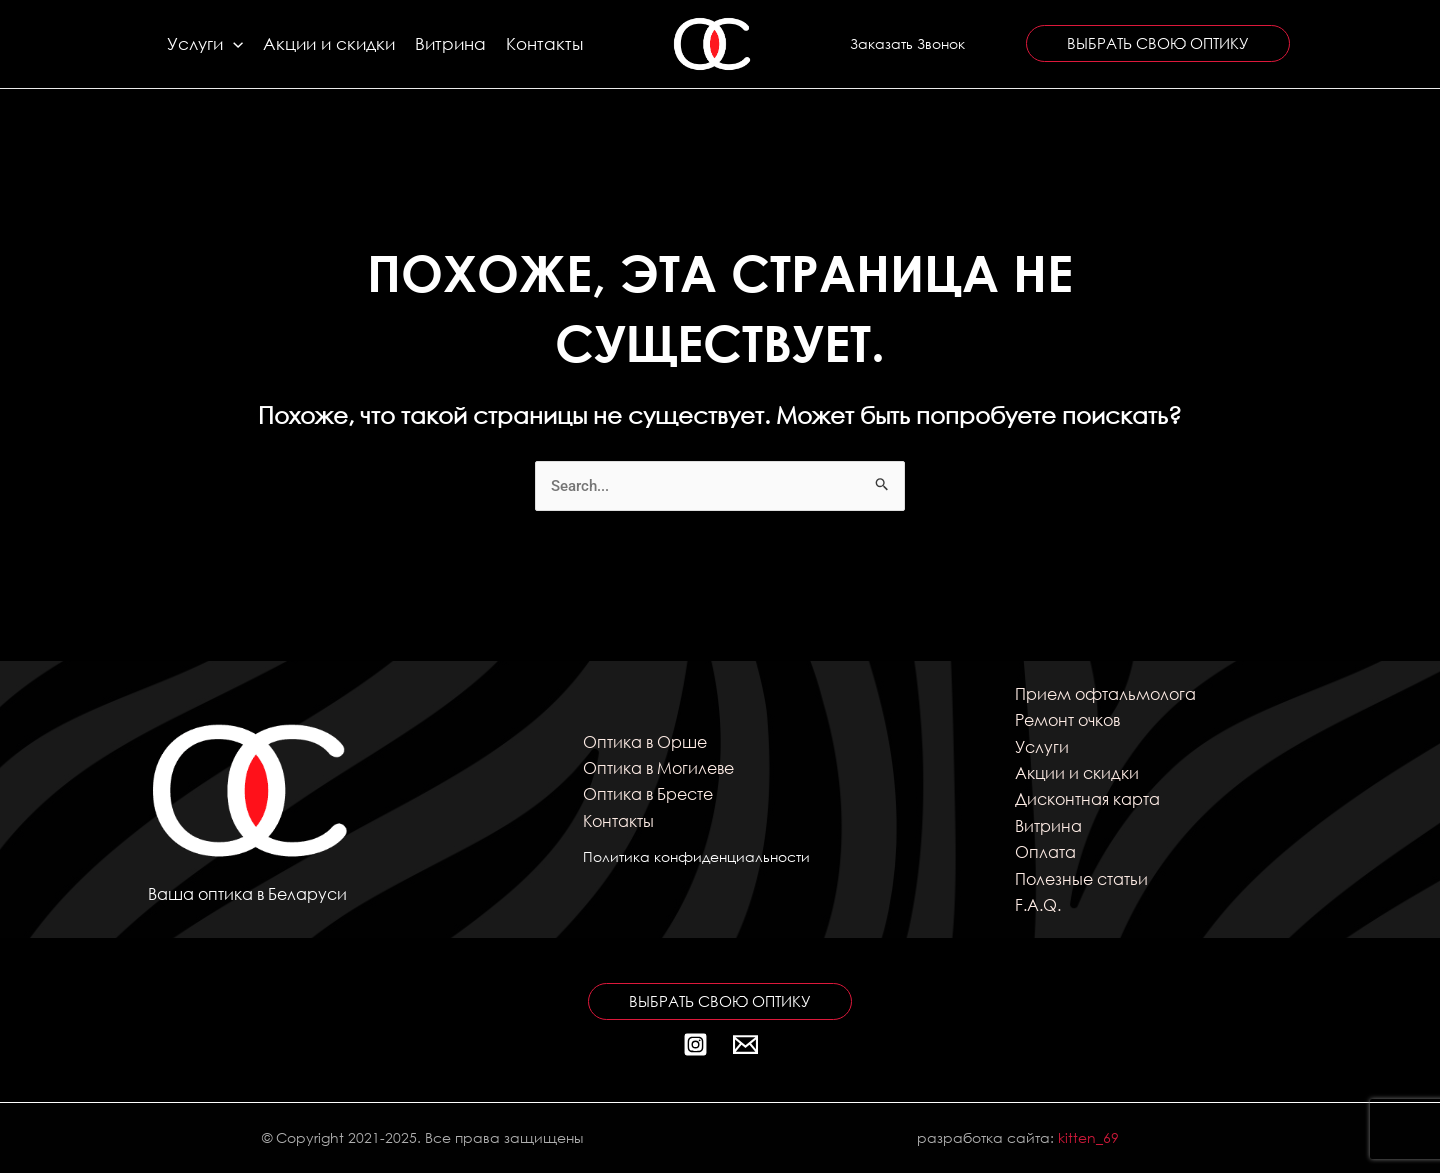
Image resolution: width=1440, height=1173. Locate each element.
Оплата (1045, 851)
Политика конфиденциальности (696, 856)
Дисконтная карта (1087, 798)
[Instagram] (695, 1044)
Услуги (205, 44)
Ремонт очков (1067, 719)
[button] (907, 44)
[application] (233, 44)
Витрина (450, 43)
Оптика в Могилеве (658, 767)
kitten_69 (1088, 1137)
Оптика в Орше (645, 741)
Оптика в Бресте (648, 793)
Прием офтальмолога (1105, 693)
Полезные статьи (1081, 878)
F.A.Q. (1038, 904)
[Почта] (745, 1044)
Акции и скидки (329, 43)
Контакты (544, 43)
